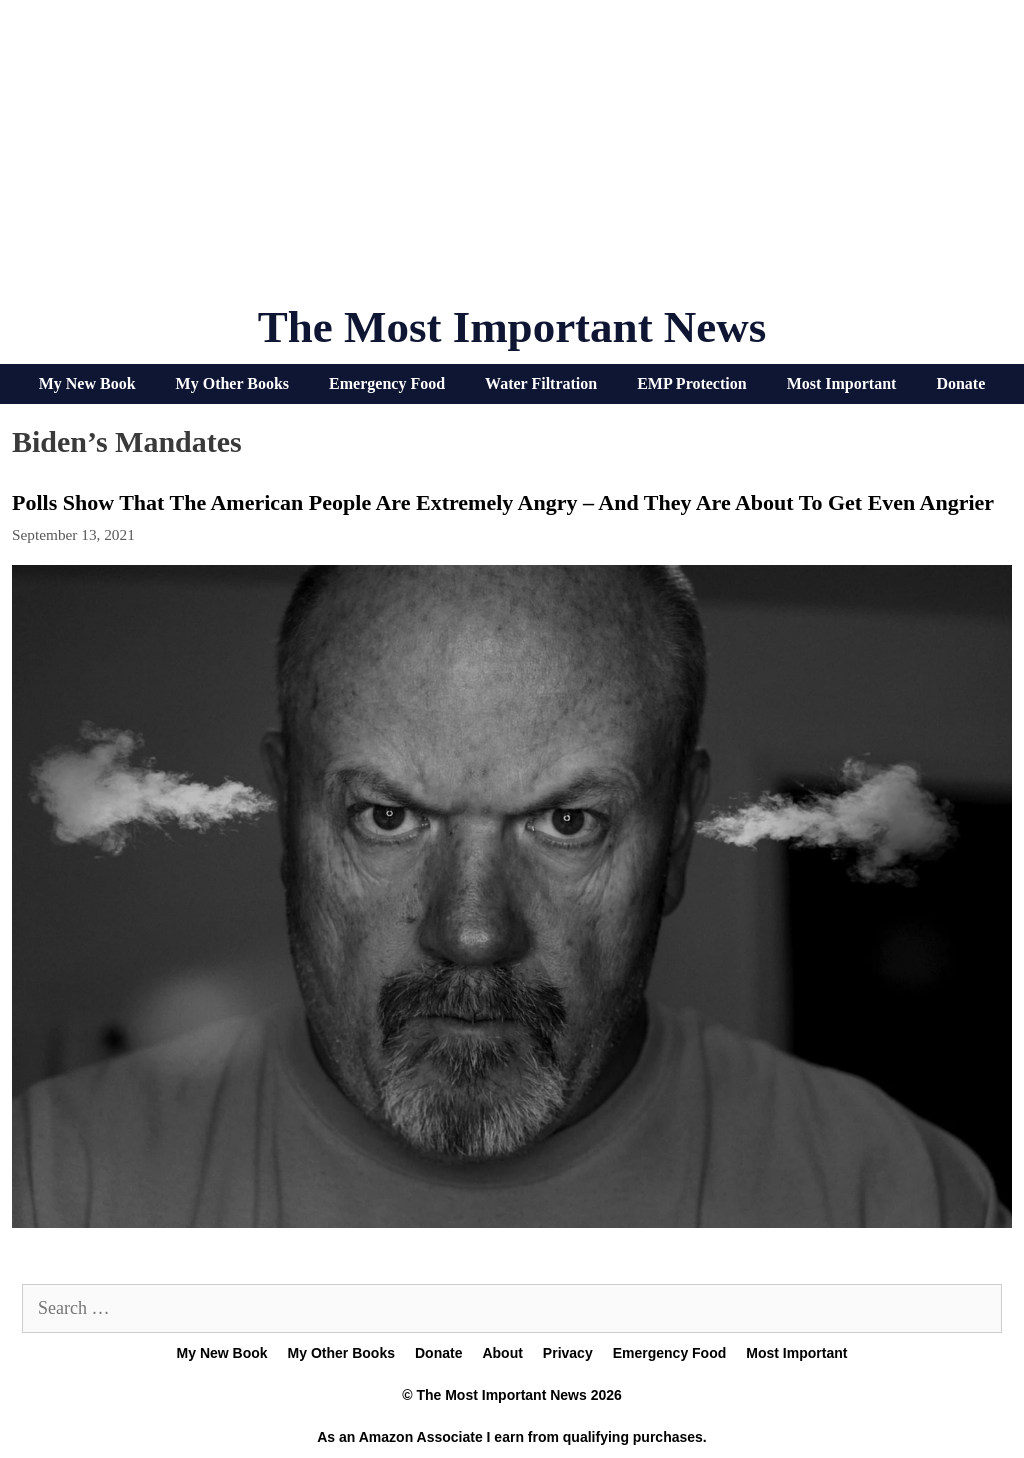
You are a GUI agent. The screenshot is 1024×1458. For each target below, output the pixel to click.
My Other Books (232, 383)
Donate (960, 383)
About (502, 1353)
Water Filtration (541, 383)
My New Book (87, 383)
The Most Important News (512, 327)
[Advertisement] (512, 160)
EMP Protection (691, 383)
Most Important (842, 383)
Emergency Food (387, 383)
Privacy (568, 1353)
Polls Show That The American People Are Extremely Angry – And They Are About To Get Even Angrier (503, 502)
